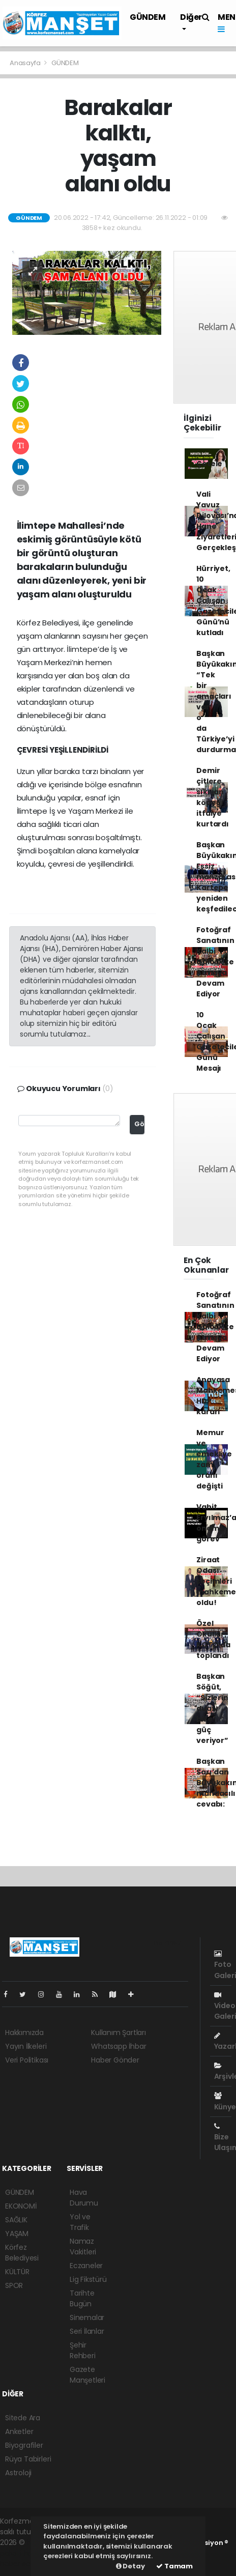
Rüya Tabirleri (28, 2459)
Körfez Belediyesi (22, 2252)
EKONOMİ (21, 2206)
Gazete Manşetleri (87, 2374)
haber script (21, 2564)
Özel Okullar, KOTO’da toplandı (213, 1639)
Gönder (139, 1124)
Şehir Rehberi (83, 2350)
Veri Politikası (26, 2060)
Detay (130, 2566)
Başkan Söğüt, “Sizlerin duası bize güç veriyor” (212, 1708)
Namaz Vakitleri (83, 2246)
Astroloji (18, 2473)
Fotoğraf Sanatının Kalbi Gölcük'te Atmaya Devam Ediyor (215, 962)
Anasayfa (26, 63)
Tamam (174, 2566)
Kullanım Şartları (118, 2032)
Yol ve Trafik (80, 2222)
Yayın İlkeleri (25, 2046)
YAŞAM (16, 2233)
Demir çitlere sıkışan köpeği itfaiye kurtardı (212, 797)
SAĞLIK (16, 2220)
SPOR (14, 2285)
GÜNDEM (148, 17)
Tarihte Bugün (82, 2298)
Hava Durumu (84, 2197)
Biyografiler (24, 2445)
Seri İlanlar (87, 2331)
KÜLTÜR (17, 2272)
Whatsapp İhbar (118, 2046)
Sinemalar (87, 2317)
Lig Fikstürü (88, 2279)
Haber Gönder (115, 2060)
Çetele (209, 464)
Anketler (19, 2431)
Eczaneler (86, 2265)
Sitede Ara (22, 2418)
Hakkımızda (24, 2032)
